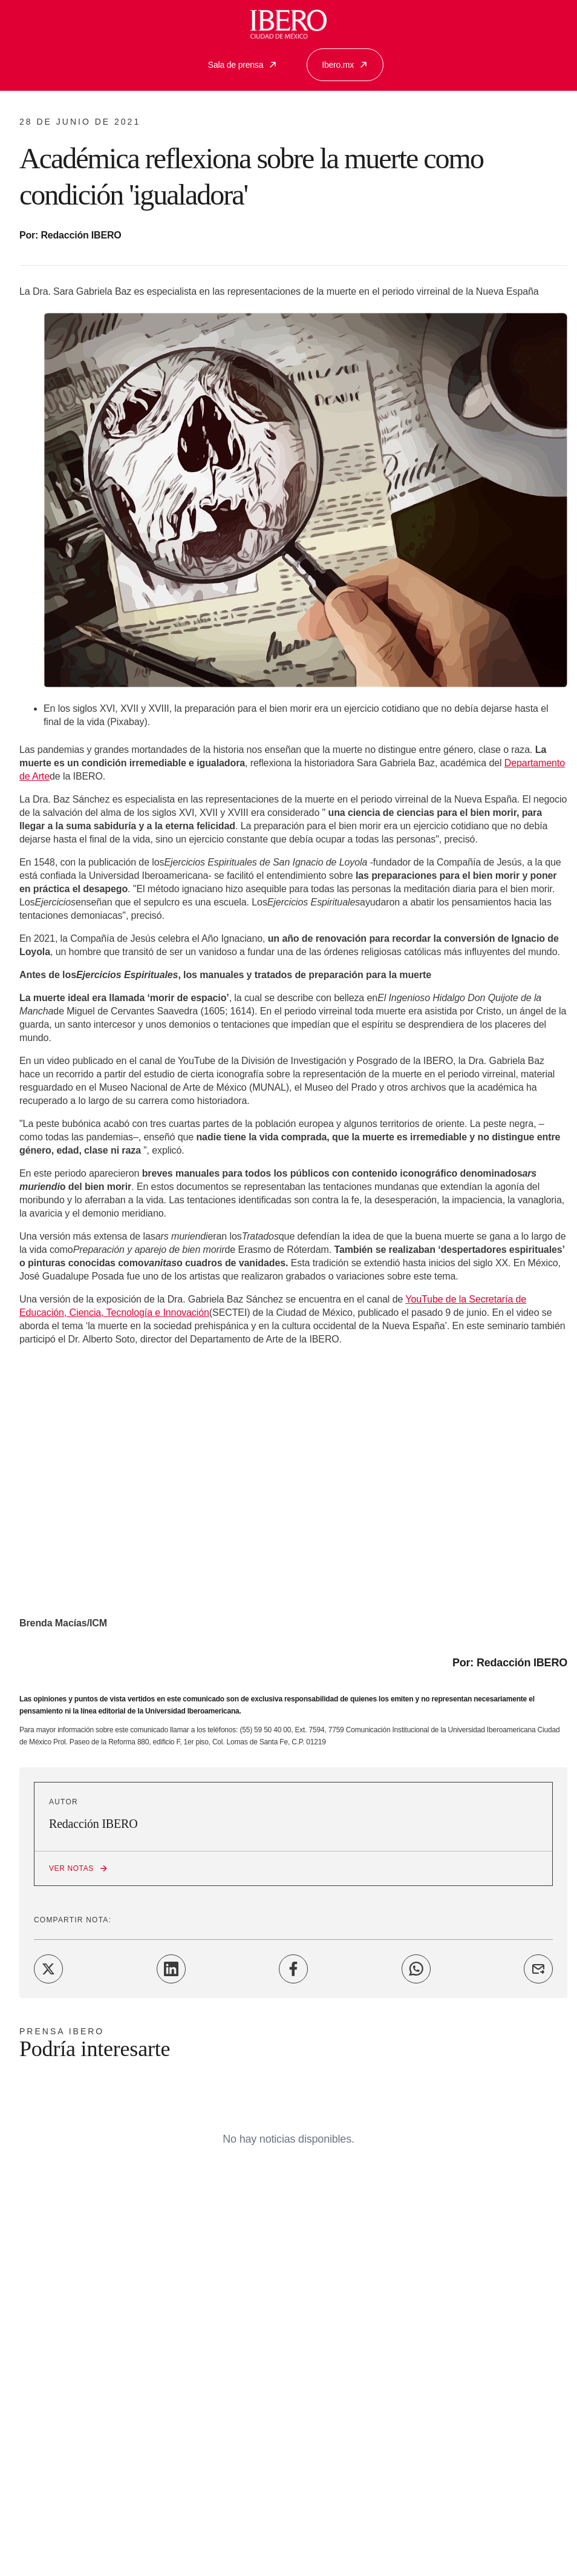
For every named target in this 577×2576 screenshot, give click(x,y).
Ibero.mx (345, 65)
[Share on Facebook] (293, 1968)
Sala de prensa (243, 65)
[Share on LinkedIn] (171, 1968)
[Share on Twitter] (48, 1968)
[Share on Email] (538, 1968)
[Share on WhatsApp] (416, 1968)
